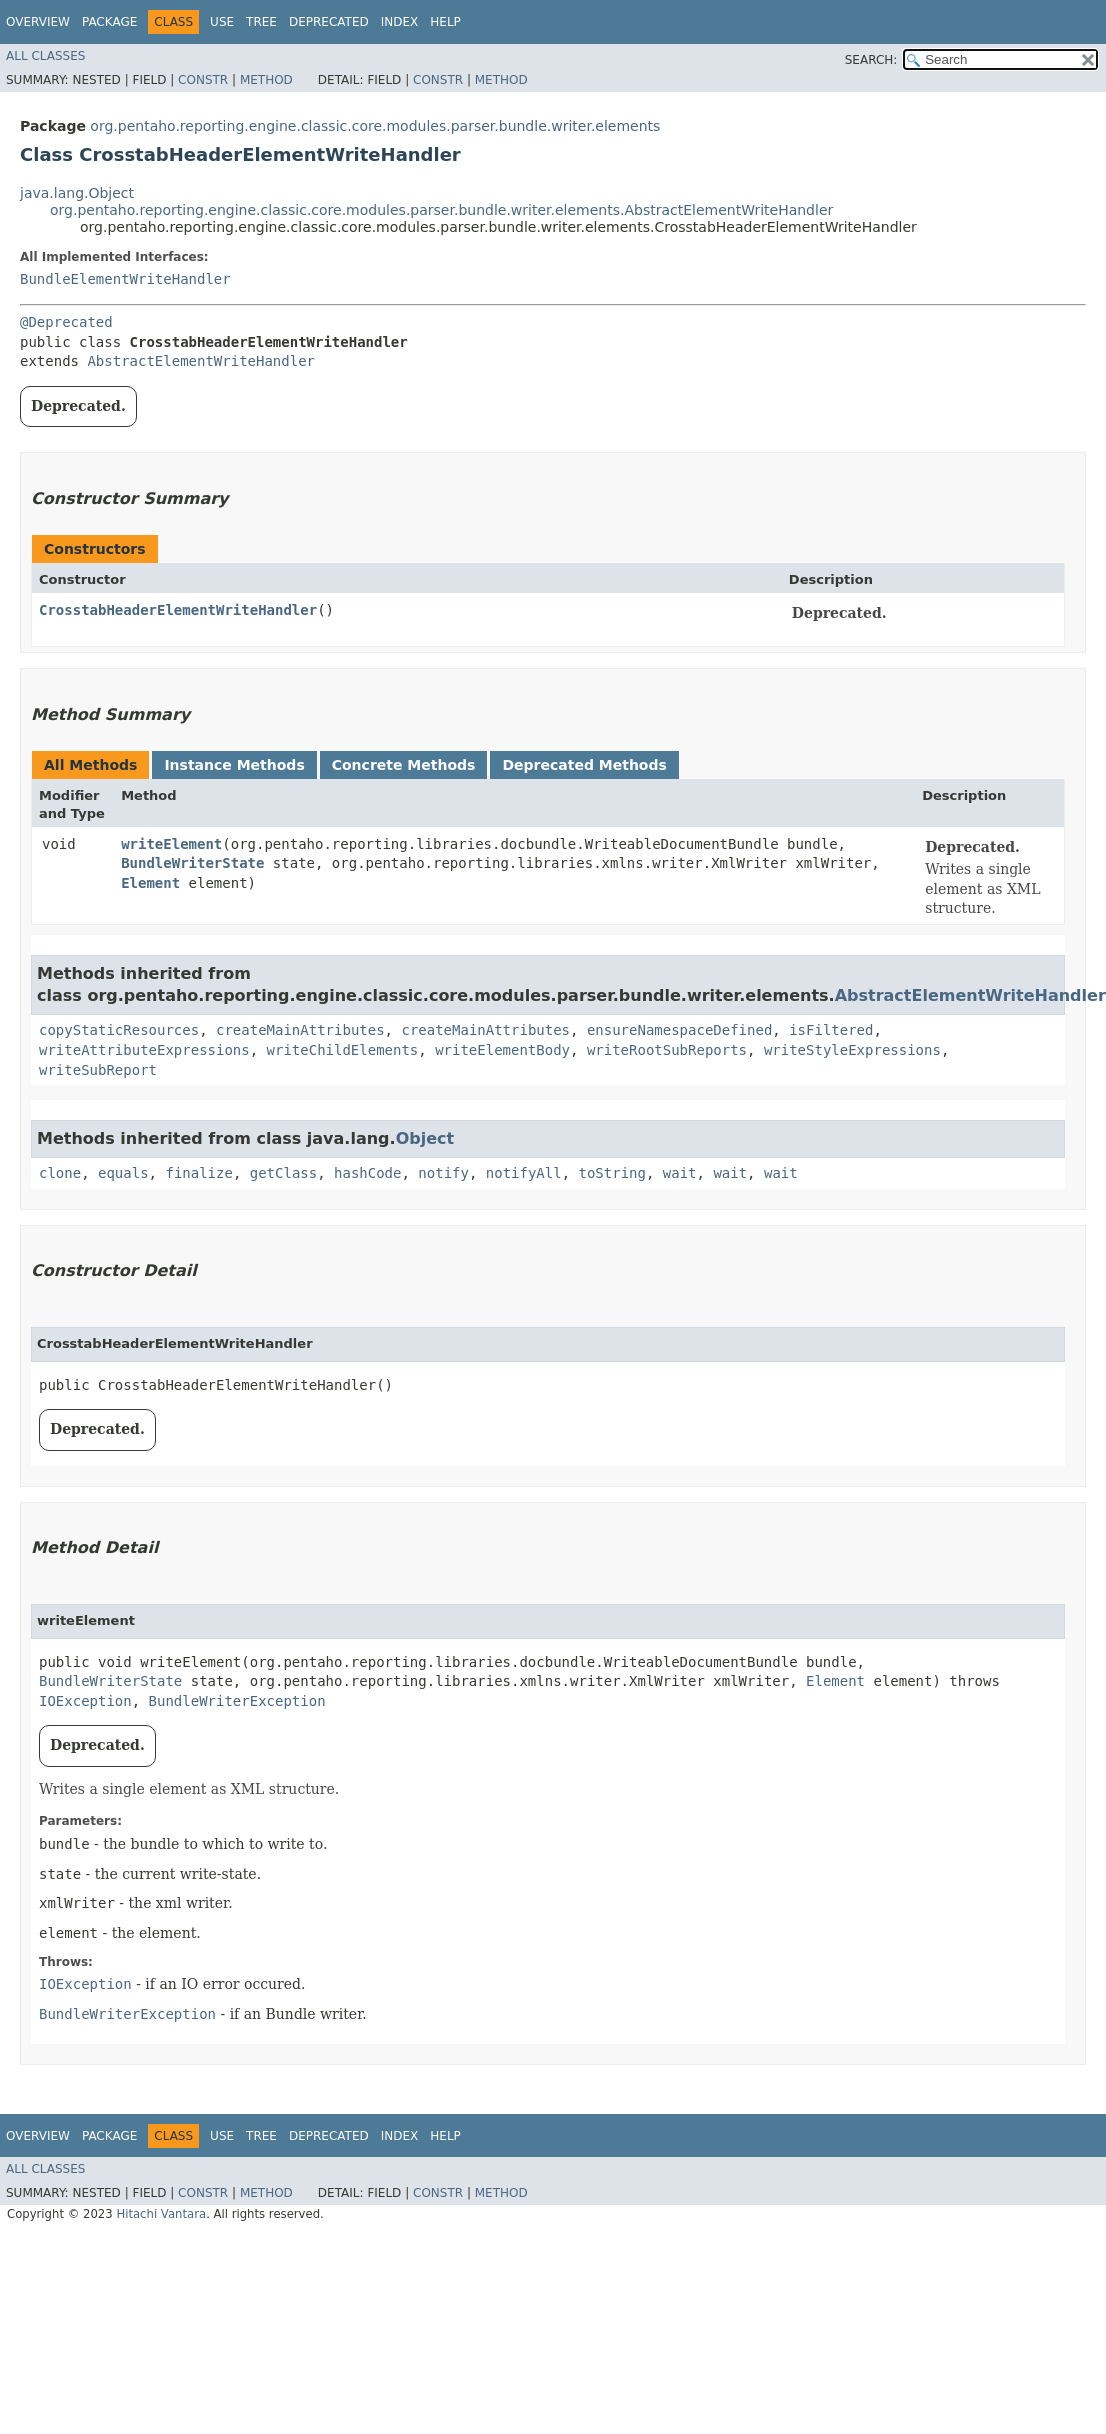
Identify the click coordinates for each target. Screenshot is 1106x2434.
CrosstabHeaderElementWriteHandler (178, 610)
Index (400, 22)
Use (222, 22)
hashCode (367, 1173)
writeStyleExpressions (852, 1050)
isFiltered (831, 1030)
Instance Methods (234, 765)
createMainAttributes (300, 1030)
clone (60, 1173)
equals (123, 1173)
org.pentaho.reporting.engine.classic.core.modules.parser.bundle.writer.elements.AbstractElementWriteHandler (441, 210)
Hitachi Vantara (161, 2214)
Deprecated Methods (584, 765)
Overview (38, 22)
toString (612, 1173)
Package (109, 22)
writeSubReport (98, 1070)
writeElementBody (502, 1050)
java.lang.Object (77, 193)
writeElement (171, 844)
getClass (283, 1173)
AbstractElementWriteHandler (201, 361)
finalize (198, 1173)
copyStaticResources (119, 1030)
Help (445, 22)
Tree (261, 22)
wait (680, 1173)
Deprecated (329, 22)
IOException (85, 1701)
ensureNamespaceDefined (679, 1030)
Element (150, 883)
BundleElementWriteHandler (125, 279)
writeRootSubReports (667, 1050)
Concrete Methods (404, 765)
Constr (203, 80)
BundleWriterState (192, 863)
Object (425, 1138)
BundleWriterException (237, 1701)
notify (443, 1173)
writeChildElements (343, 1050)
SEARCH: (871, 60)
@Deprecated (66, 322)
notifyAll (524, 1173)
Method (266, 80)
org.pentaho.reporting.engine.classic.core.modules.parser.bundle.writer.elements (375, 126)
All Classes (45, 56)
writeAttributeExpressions (144, 1050)
